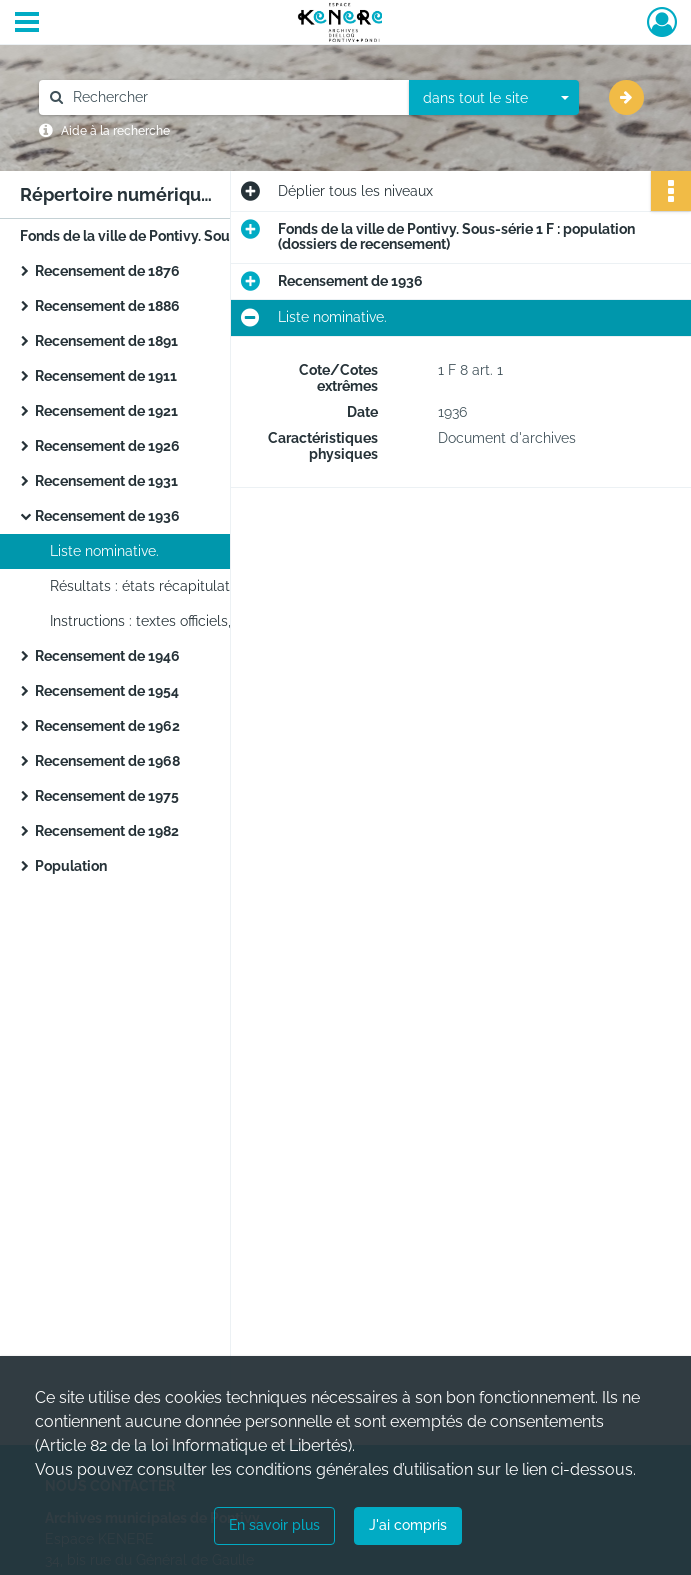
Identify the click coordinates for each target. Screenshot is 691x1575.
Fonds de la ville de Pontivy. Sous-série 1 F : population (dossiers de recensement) (220, 236)
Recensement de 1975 (107, 796)
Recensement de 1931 (106, 481)
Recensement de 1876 (107, 271)
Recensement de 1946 (107, 656)
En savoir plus (274, 1525)
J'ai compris (408, 1525)
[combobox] (494, 98)
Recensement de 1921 (106, 411)
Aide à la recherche (115, 131)
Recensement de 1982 (107, 831)
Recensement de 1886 (107, 306)
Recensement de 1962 (107, 726)
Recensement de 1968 (107, 761)
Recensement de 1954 (107, 691)
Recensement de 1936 (107, 516)
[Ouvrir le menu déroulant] (27, 24)
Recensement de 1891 (106, 341)
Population (71, 866)
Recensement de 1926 (107, 446)
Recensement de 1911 (106, 376)
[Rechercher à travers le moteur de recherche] (234, 97)
